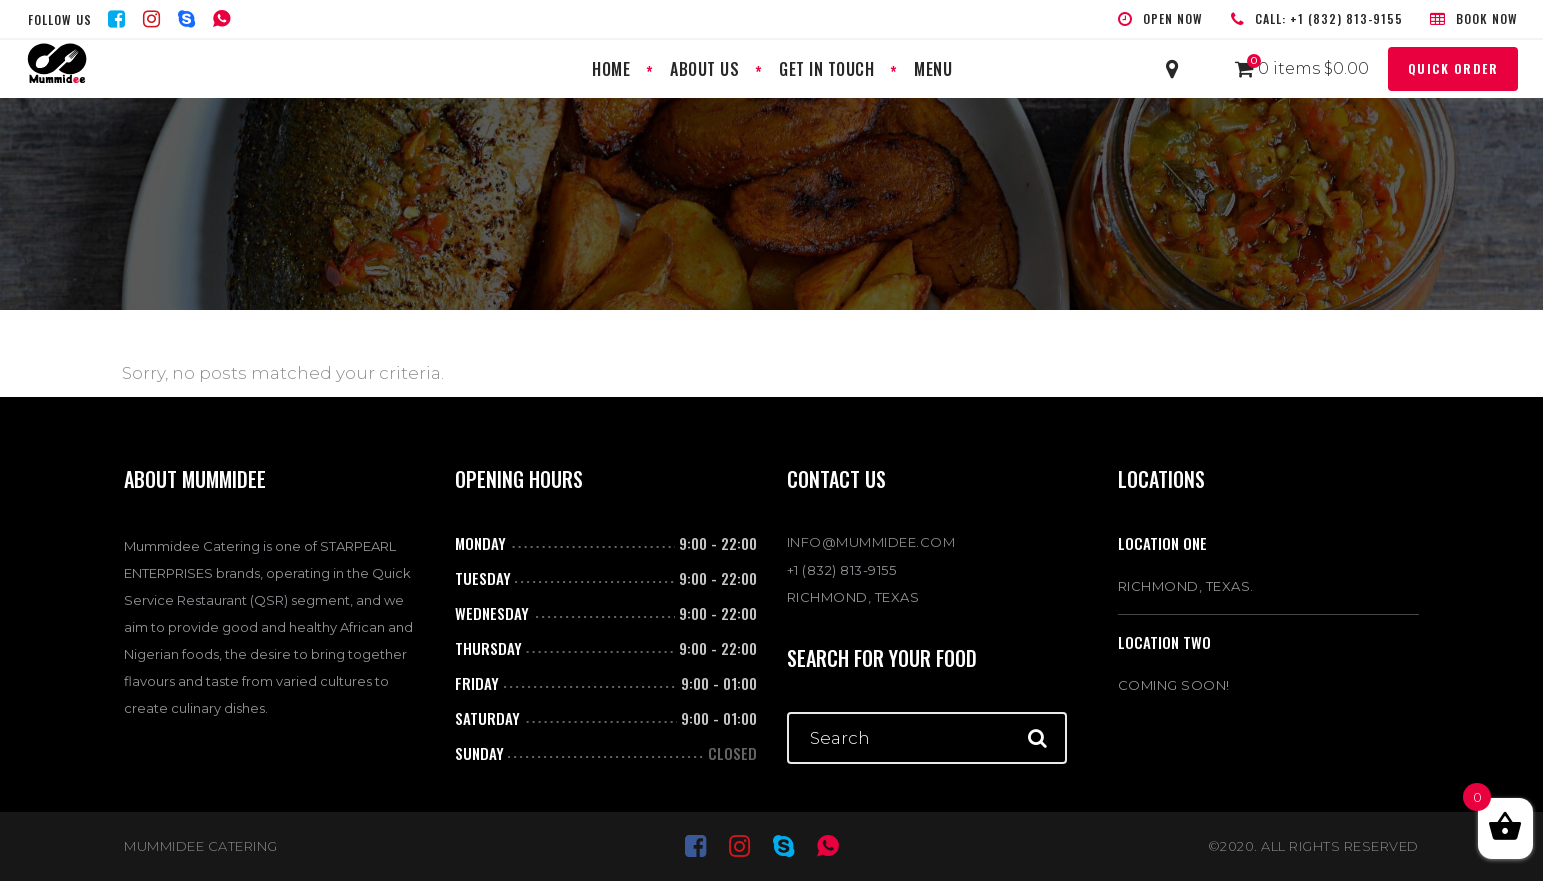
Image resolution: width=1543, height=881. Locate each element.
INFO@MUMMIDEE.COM (871, 542)
